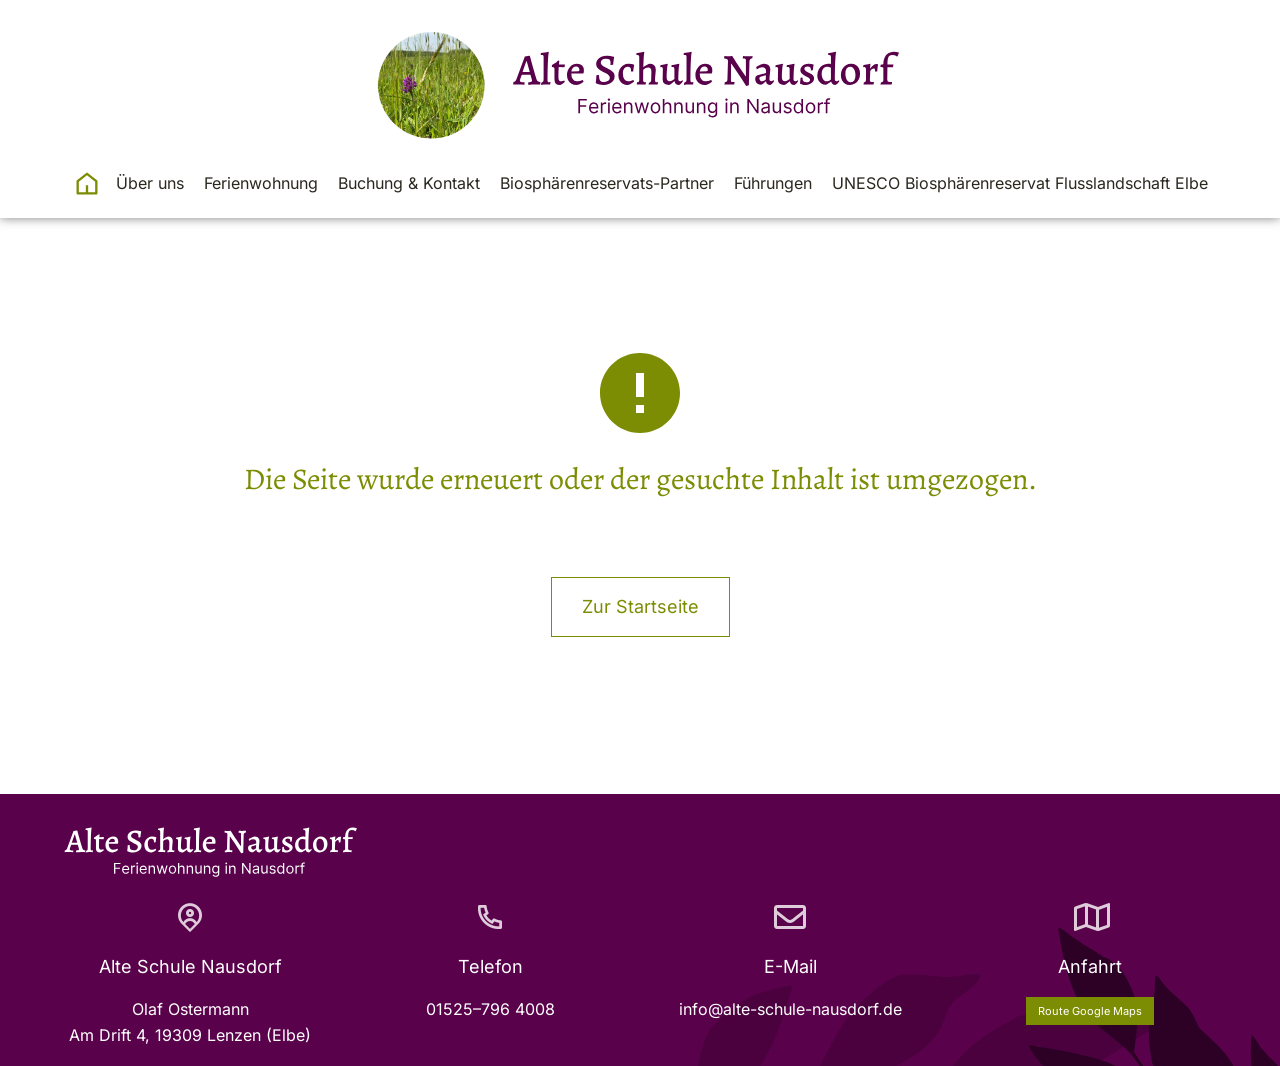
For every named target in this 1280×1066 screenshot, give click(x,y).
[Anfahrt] (1090, 917)
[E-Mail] (790, 917)
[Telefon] (490, 917)
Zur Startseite (640, 606)
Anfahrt (1090, 966)
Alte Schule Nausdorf (190, 966)
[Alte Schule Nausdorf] (190, 917)
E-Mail (790, 966)
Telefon (490, 966)
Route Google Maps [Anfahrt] (1090, 1011)
